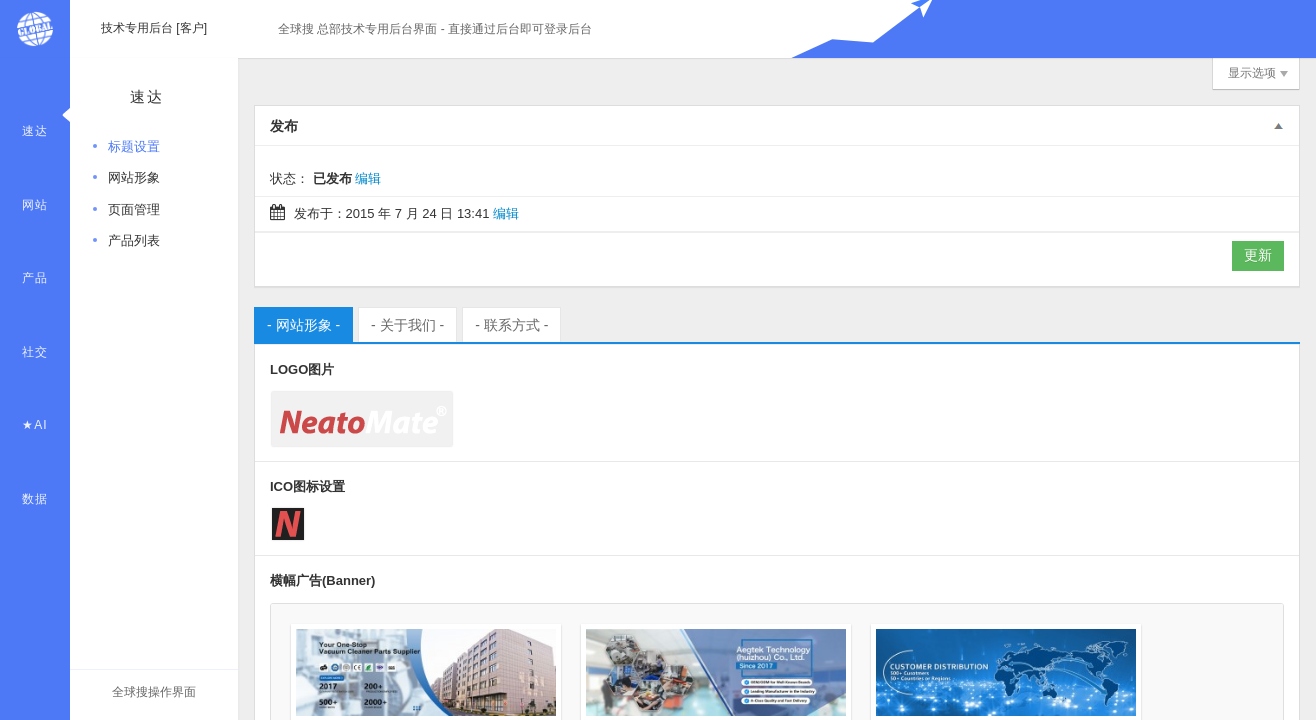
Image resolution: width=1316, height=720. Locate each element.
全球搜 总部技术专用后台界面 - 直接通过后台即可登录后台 (435, 29)
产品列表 (134, 240)
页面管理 (134, 209)
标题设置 (134, 146)
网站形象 (134, 177)
